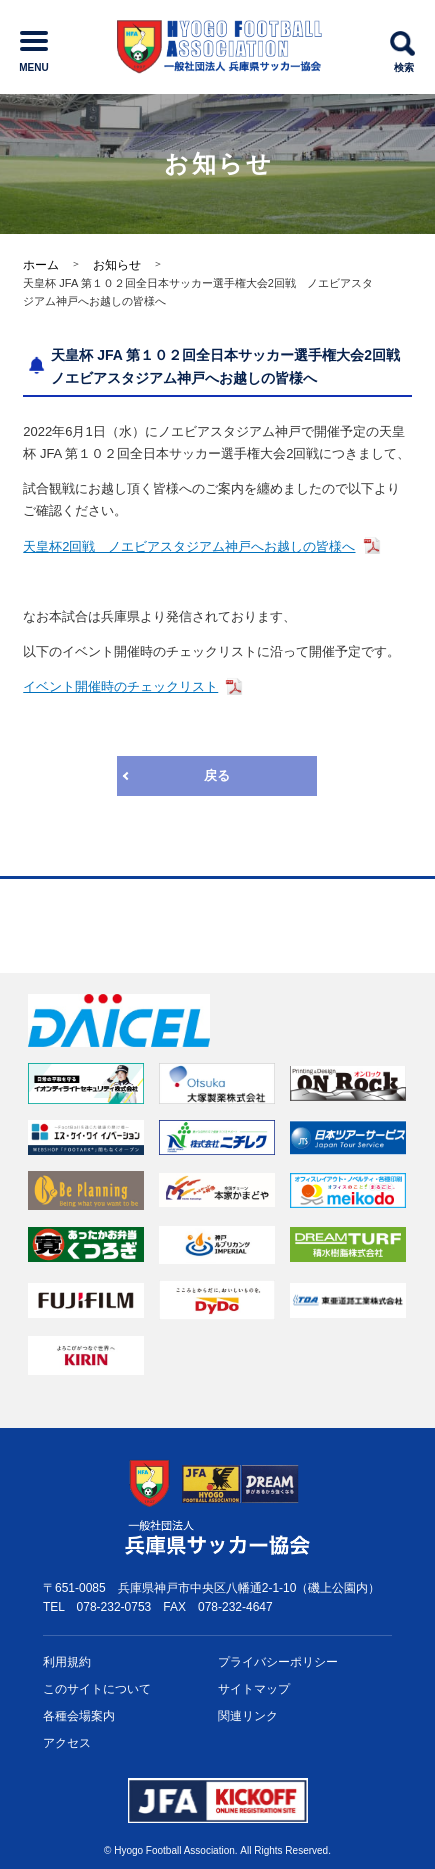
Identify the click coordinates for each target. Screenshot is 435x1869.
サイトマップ (254, 1689)
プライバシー (278, 1662)
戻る (217, 775)
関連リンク (248, 1716)
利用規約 (67, 1662)
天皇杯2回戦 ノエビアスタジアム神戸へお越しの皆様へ (189, 546)
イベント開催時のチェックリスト (120, 686)
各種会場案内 (79, 1716)
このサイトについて (97, 1689)
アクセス (67, 1743)
